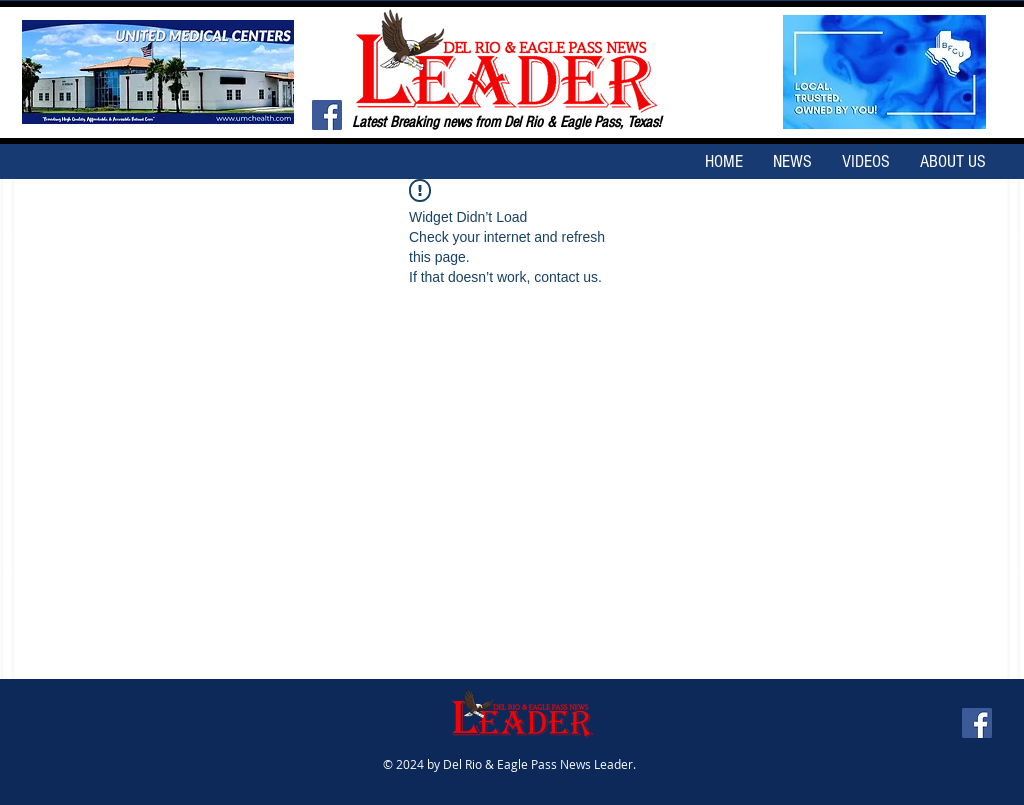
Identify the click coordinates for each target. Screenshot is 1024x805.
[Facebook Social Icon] (327, 115)
